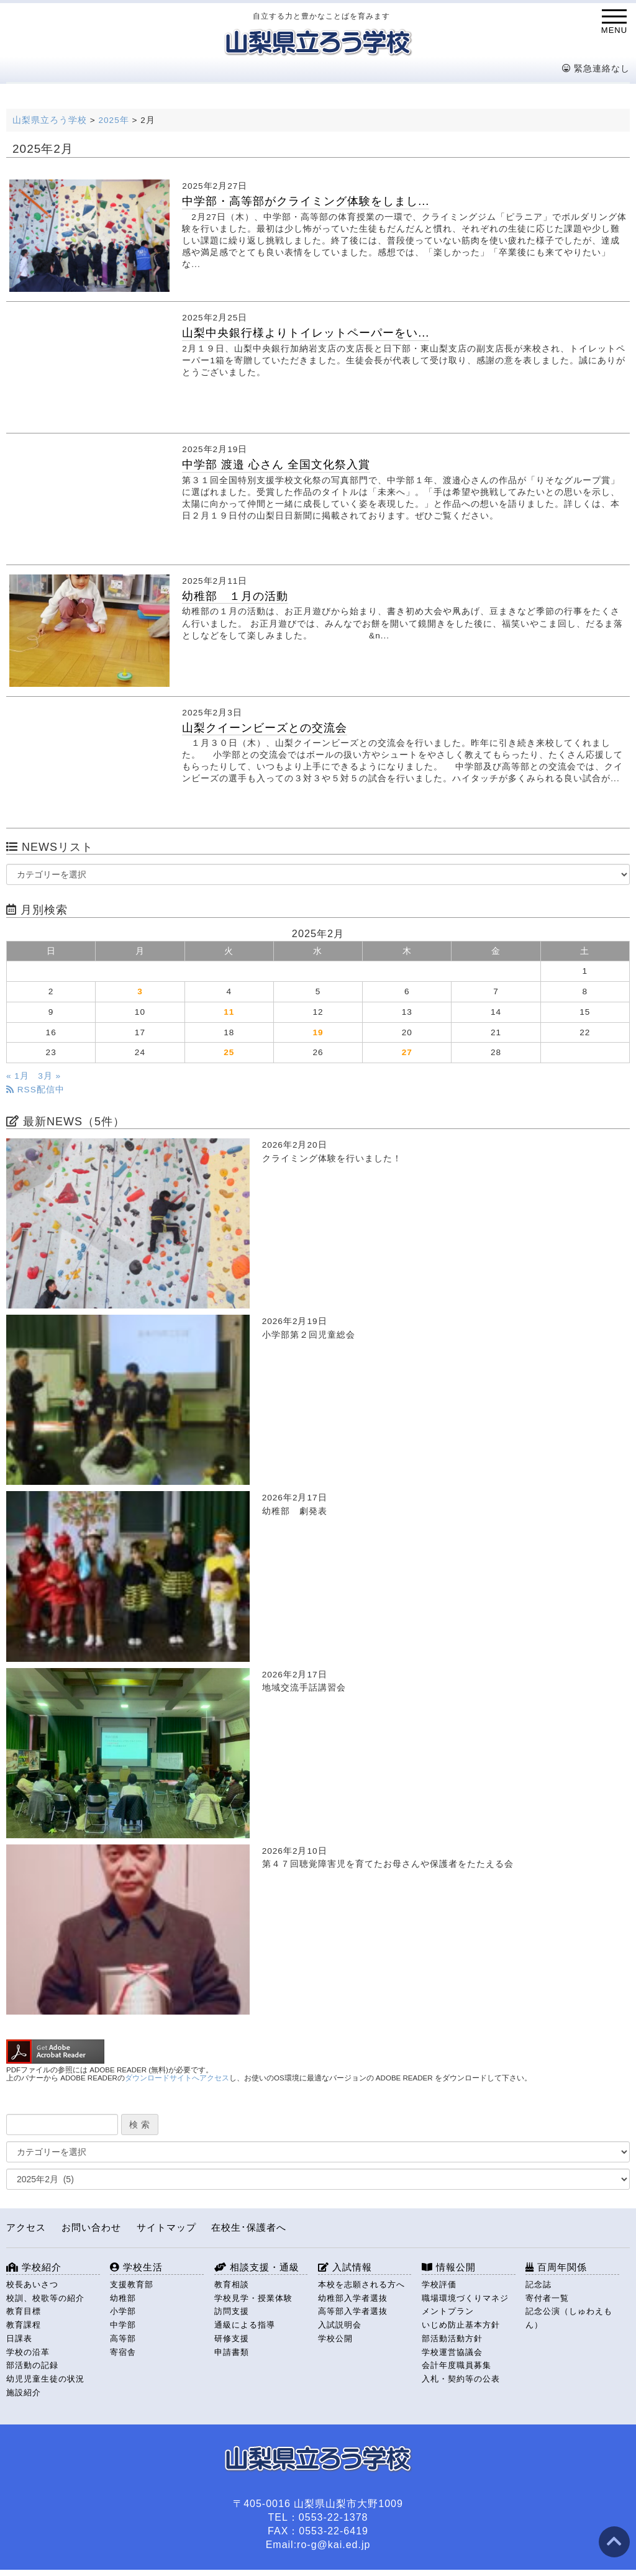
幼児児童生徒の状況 (45, 2378)
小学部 (123, 2311)
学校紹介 (33, 2267)
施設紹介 (23, 2392)
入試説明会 (339, 2324)
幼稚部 (123, 2298)
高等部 (123, 2338)
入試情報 (345, 2267)
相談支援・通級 (256, 2267)
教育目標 (23, 2311)
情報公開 (449, 2267)
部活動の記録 (32, 2365)
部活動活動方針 (452, 2338)
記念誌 (538, 2284)
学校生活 (136, 2267)
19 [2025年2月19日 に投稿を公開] (317, 1032)
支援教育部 (131, 2284)
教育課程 (23, 2324)
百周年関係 (556, 2267)
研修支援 (231, 2338)
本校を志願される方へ (361, 2284)
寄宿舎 (123, 2352)
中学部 (123, 2324)
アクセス (26, 2227)
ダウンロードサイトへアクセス (177, 2078)
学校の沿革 (28, 2352)
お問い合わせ (91, 2227)
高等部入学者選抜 (353, 2311)
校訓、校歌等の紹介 (45, 2298)
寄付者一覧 (547, 2298)
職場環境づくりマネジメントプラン (465, 2304)
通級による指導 (244, 2324)
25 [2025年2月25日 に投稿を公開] (229, 1052)
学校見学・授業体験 (253, 2298)
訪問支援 (231, 2311)
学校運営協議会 (452, 2352)
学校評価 (439, 2284)
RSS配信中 (35, 1089)
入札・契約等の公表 (461, 2378)
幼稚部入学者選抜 (353, 2298)
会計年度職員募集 (456, 2365)
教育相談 (231, 2284)
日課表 (19, 2338)
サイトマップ (166, 2227)
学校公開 (335, 2338)
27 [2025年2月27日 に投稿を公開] (407, 1052)
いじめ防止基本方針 (461, 2324)
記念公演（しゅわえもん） (568, 2317)
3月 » (49, 1076)
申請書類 (231, 2352)
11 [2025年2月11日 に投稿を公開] (229, 1012)
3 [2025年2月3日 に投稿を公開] (140, 991)
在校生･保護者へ (248, 2227)
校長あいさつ (32, 2284)
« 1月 (17, 1076)
